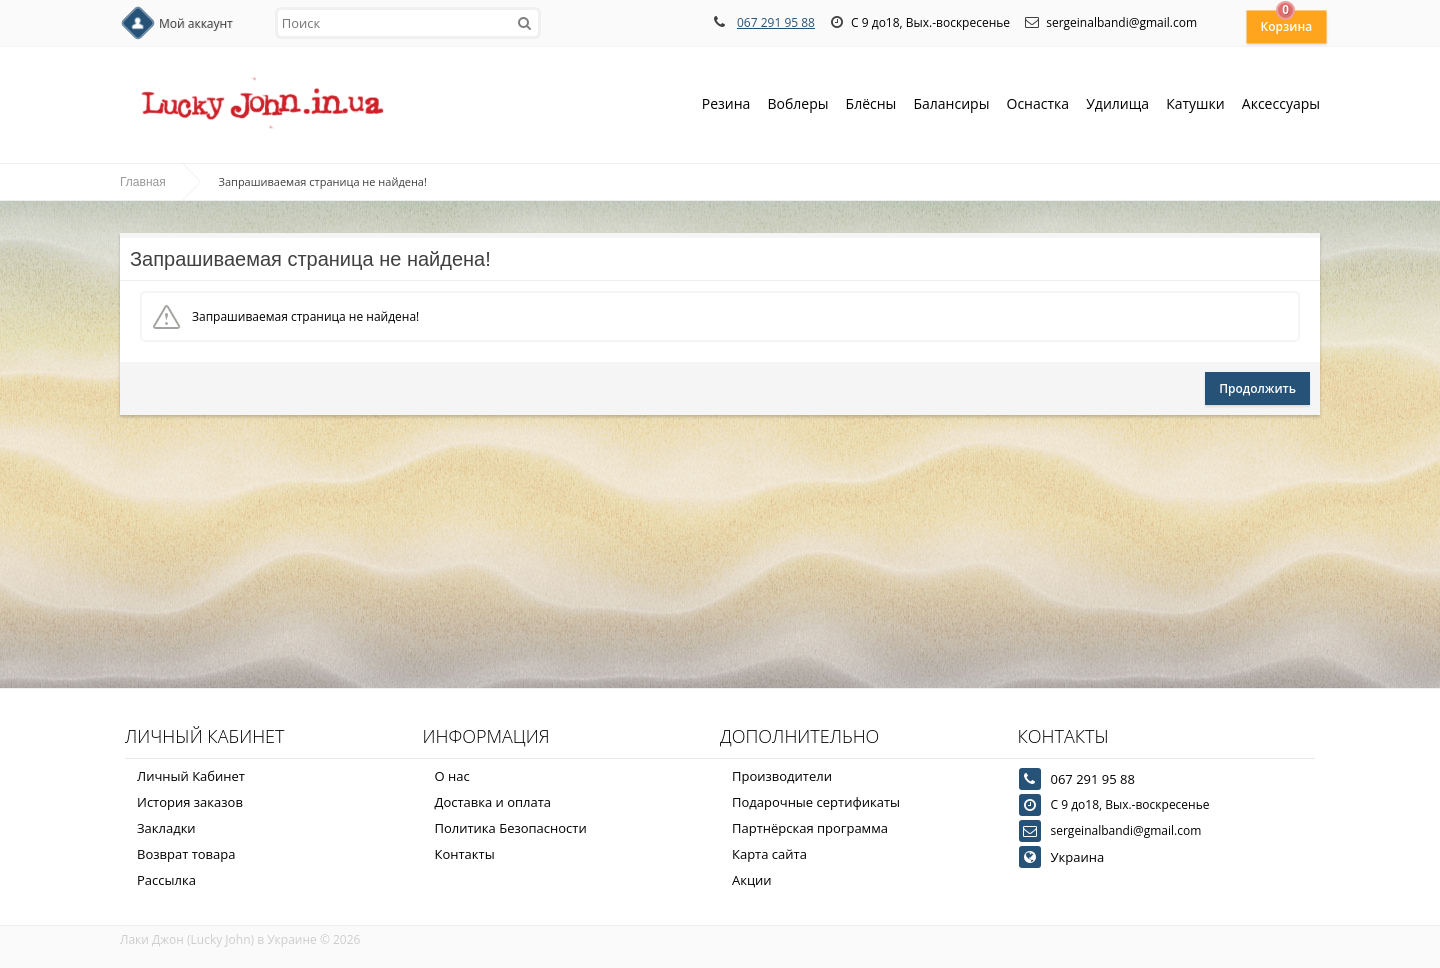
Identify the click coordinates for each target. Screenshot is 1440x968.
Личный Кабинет (191, 776)
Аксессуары (1281, 103)
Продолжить (1257, 388)
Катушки (1195, 105)
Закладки (166, 828)
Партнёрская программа (810, 828)
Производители (782, 776)
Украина (1078, 857)
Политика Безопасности (511, 828)
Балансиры (951, 105)
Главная (143, 182)
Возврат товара (186, 854)
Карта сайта (769, 854)
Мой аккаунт (196, 23)
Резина (726, 105)
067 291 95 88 (776, 22)
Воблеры (797, 105)
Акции (752, 880)
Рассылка (166, 880)
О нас (452, 776)
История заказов (190, 802)
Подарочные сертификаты (816, 802)
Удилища (1117, 105)
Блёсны (871, 105)
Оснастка (1038, 105)
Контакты (465, 854)
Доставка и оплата (493, 802)
